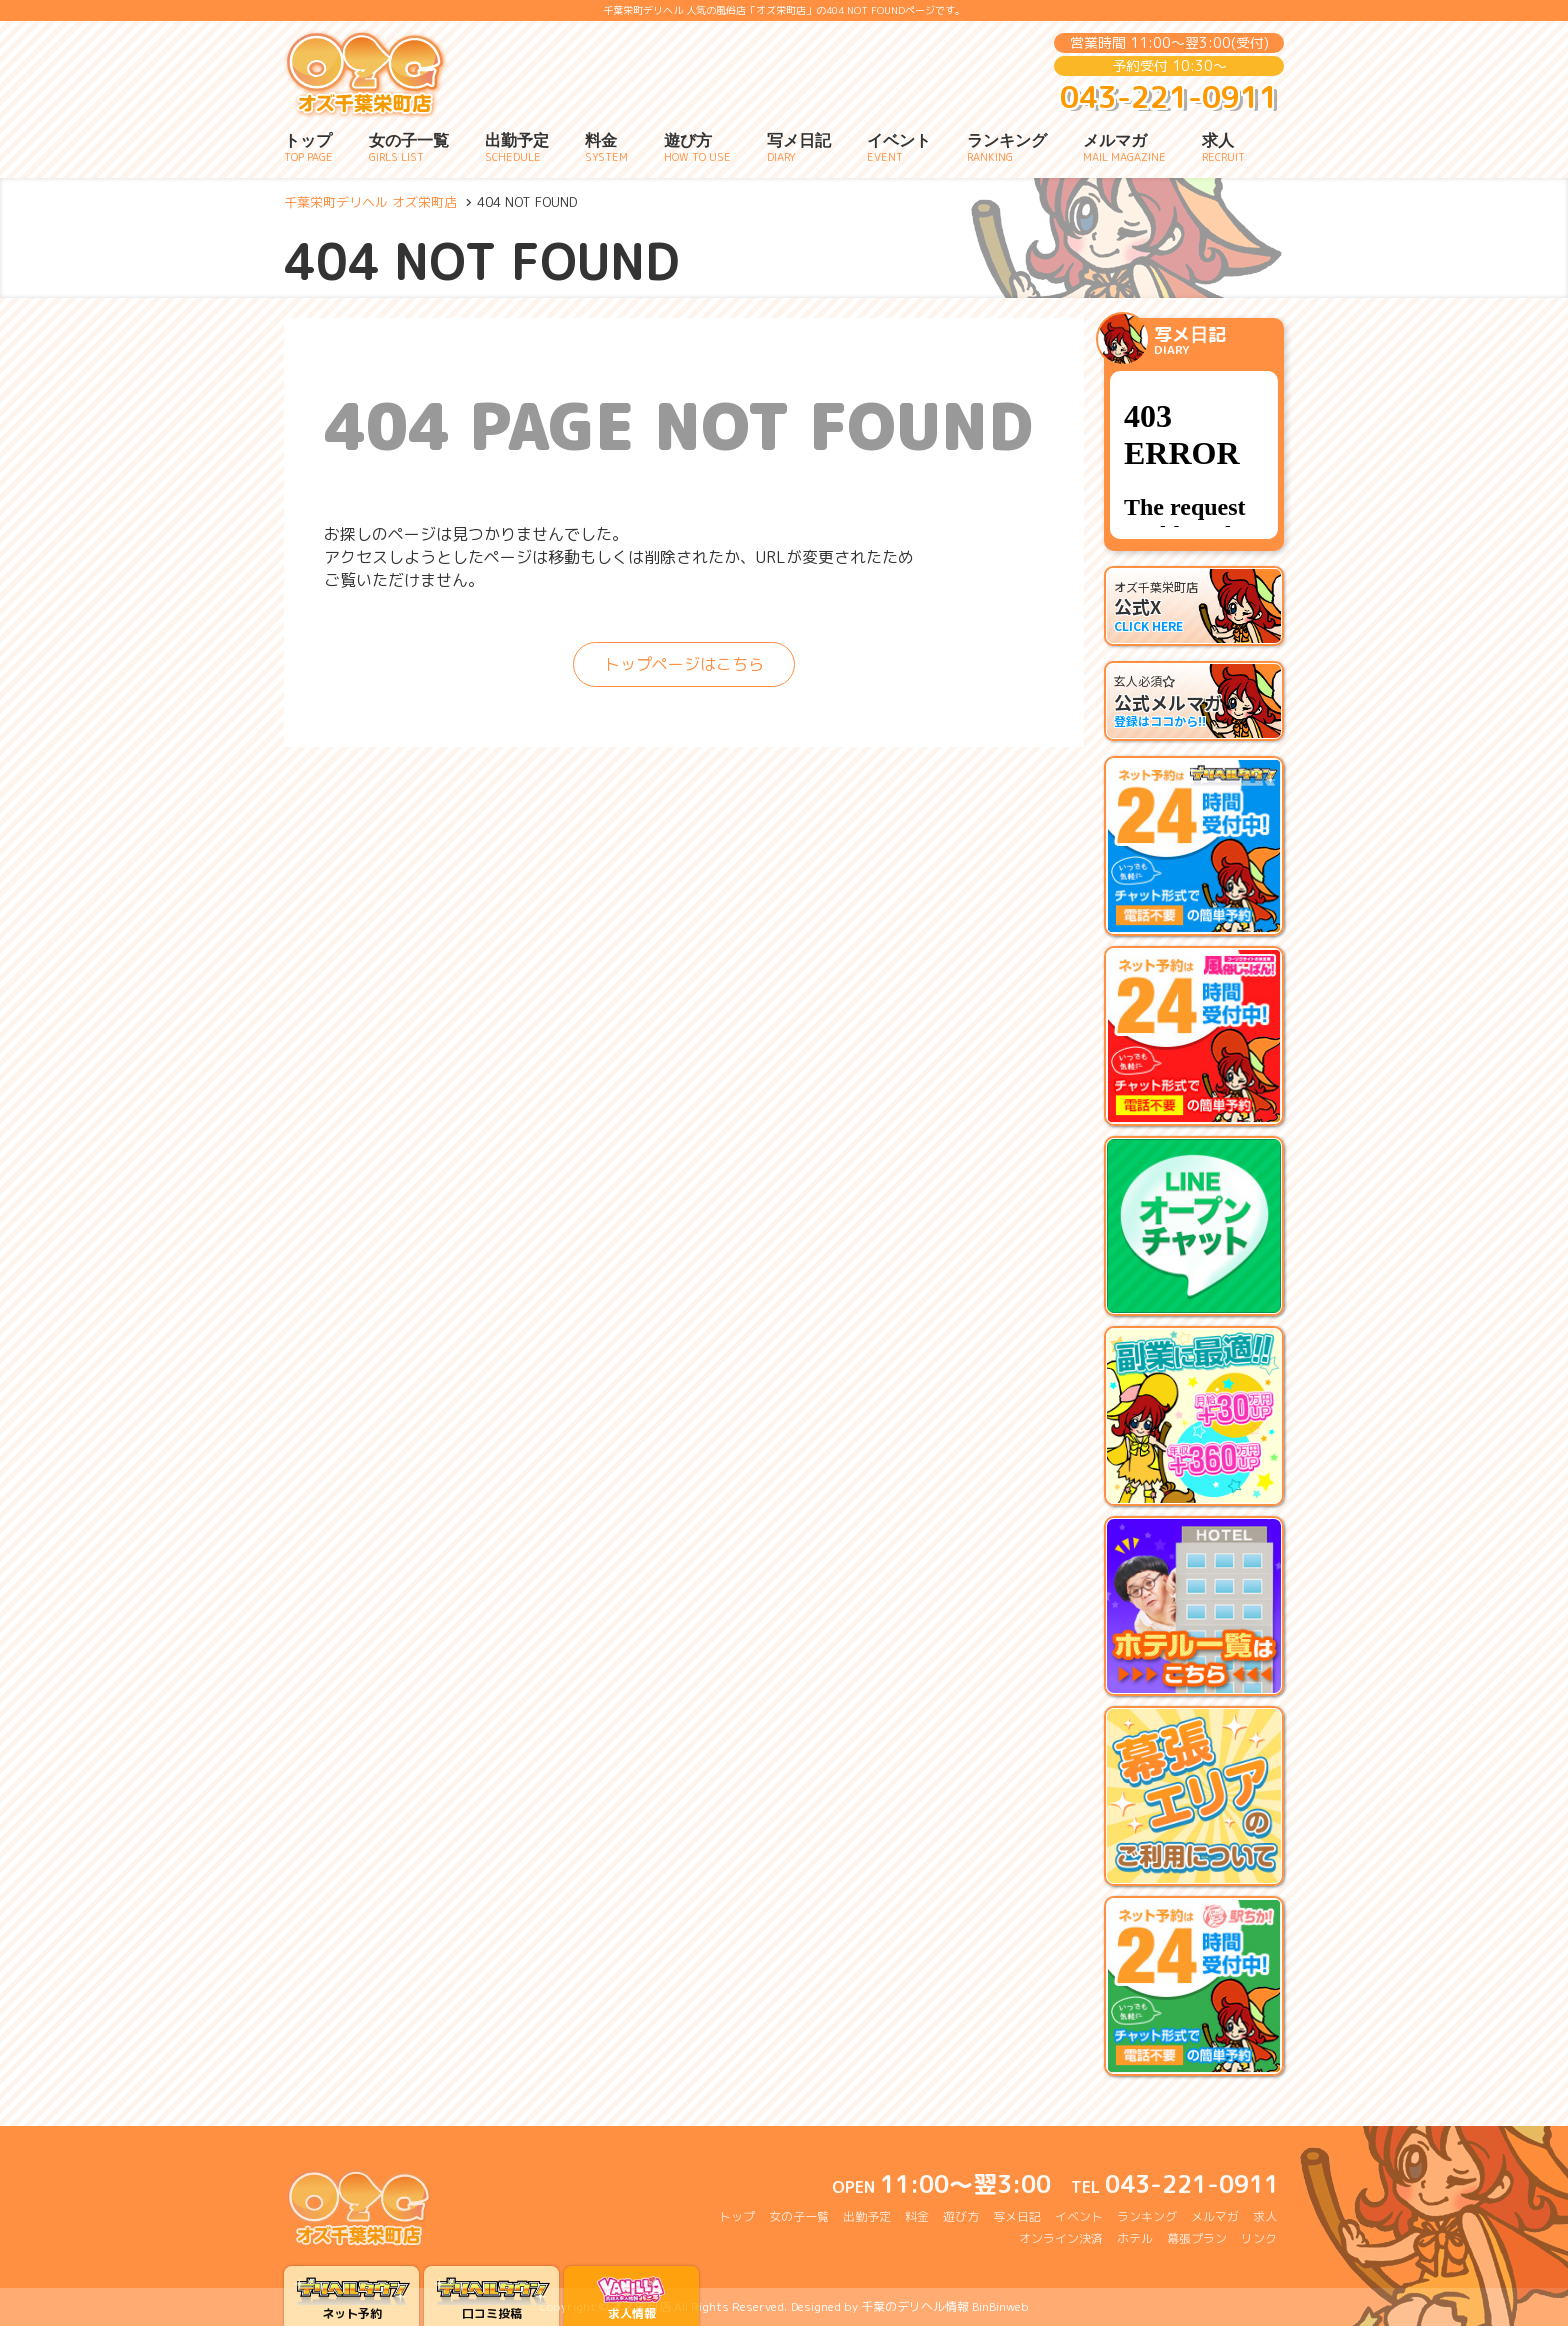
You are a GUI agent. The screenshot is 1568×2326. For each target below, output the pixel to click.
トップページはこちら (684, 664)
